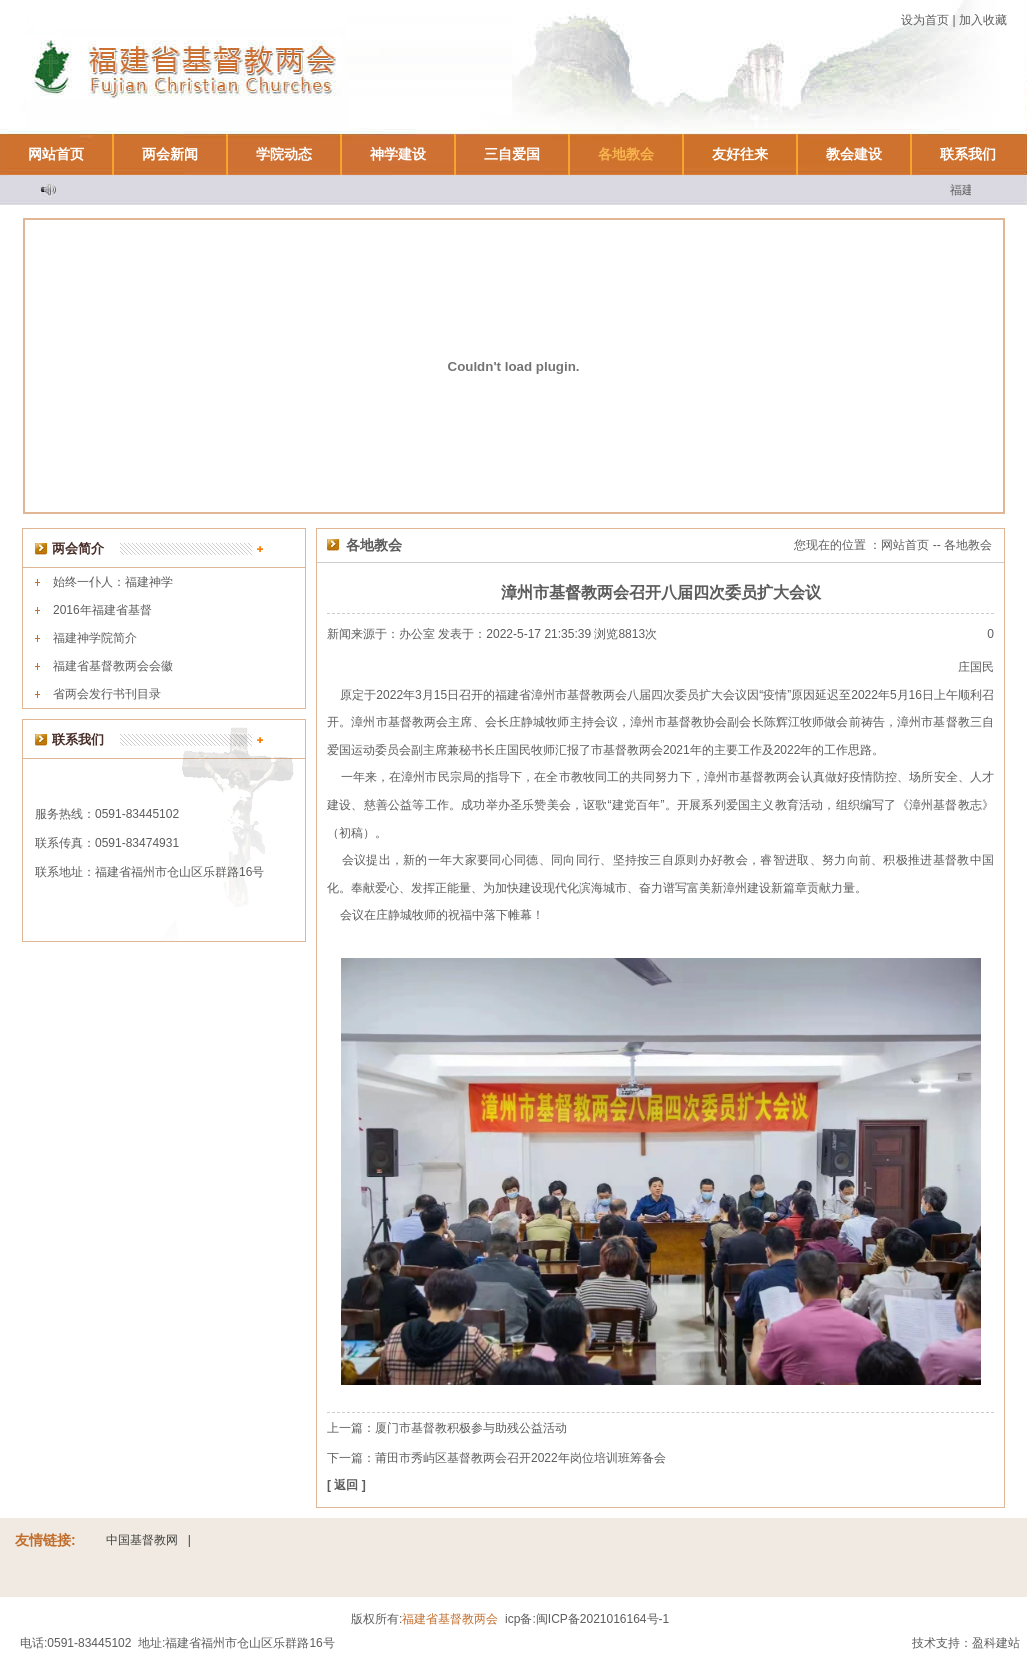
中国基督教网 (142, 1540)
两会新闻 (170, 154)
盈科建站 (996, 1643)
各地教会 (626, 154)
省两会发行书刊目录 (107, 694)
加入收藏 (983, 20)
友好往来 (740, 154)
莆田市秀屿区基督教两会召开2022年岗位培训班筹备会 (520, 1458)
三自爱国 (512, 154)
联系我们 (968, 154)
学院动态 (284, 154)
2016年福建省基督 (102, 610)
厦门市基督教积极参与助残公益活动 (471, 1428)
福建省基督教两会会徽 (113, 666)
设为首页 (925, 20)
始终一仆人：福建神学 (113, 582)
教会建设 (854, 154)
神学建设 (398, 154)
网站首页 (56, 154)
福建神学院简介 (95, 638)
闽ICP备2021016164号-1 (602, 1619)
